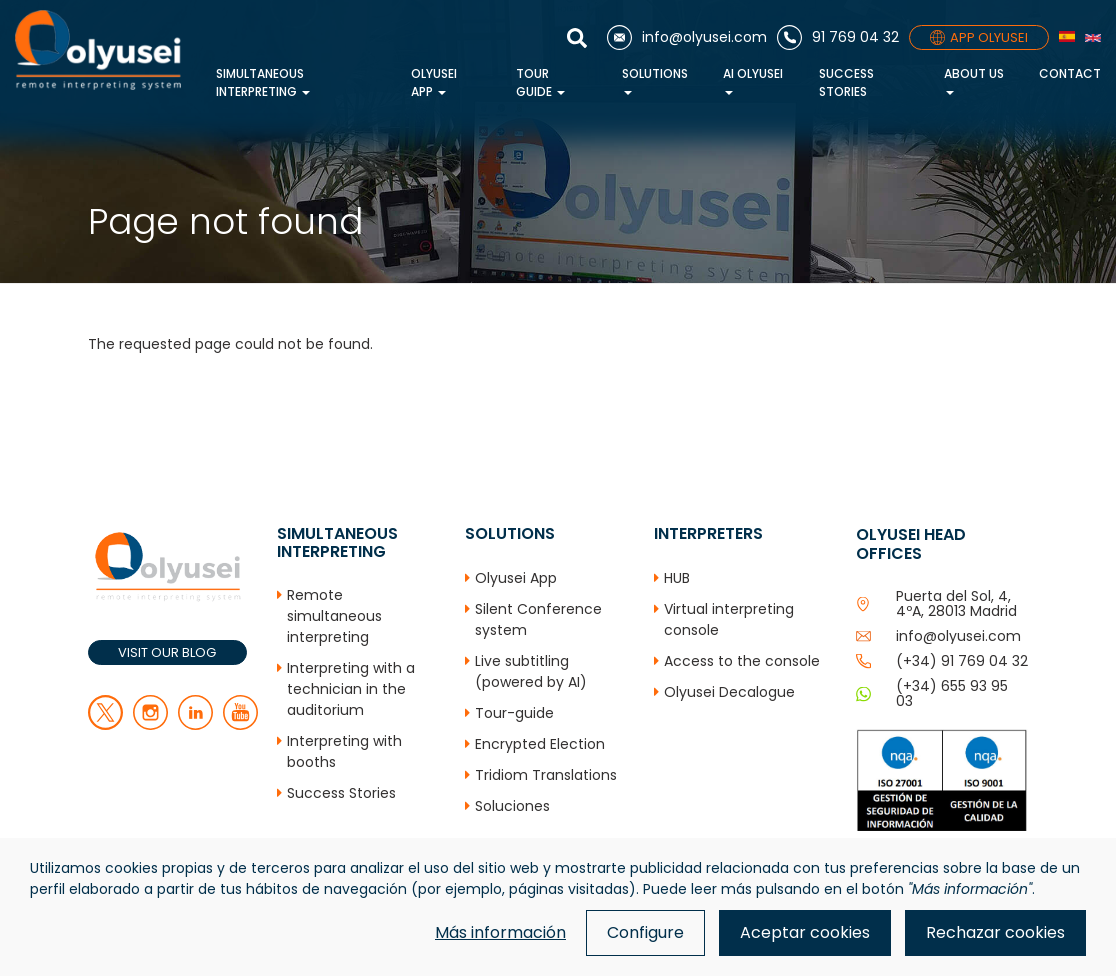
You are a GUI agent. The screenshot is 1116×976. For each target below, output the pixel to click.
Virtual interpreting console (729, 619)
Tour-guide (514, 713)
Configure (645, 932)
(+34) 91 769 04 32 (962, 661)
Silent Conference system (538, 619)
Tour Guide (540, 82)
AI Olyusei (753, 80)
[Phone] (838, 37)
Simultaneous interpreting (263, 82)
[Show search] (582, 38)
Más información (500, 932)
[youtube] (240, 725)
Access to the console (742, 661)
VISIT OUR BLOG (167, 652)
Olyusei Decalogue (729, 692)
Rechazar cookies (995, 932)
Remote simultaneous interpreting (334, 616)
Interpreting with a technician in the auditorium (351, 689)
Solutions (655, 80)
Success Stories (846, 82)
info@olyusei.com (958, 636)
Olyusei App (434, 82)
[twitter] (105, 725)
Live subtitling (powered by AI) (531, 671)
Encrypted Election (540, 744)
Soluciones (512, 806)
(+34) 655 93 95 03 (952, 693)
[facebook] (150, 725)
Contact (1070, 73)
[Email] (687, 37)
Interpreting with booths (344, 751)
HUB (677, 578)
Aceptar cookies (805, 932)
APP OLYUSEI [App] (979, 37)
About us (974, 80)
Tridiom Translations (546, 775)
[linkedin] (195, 725)
